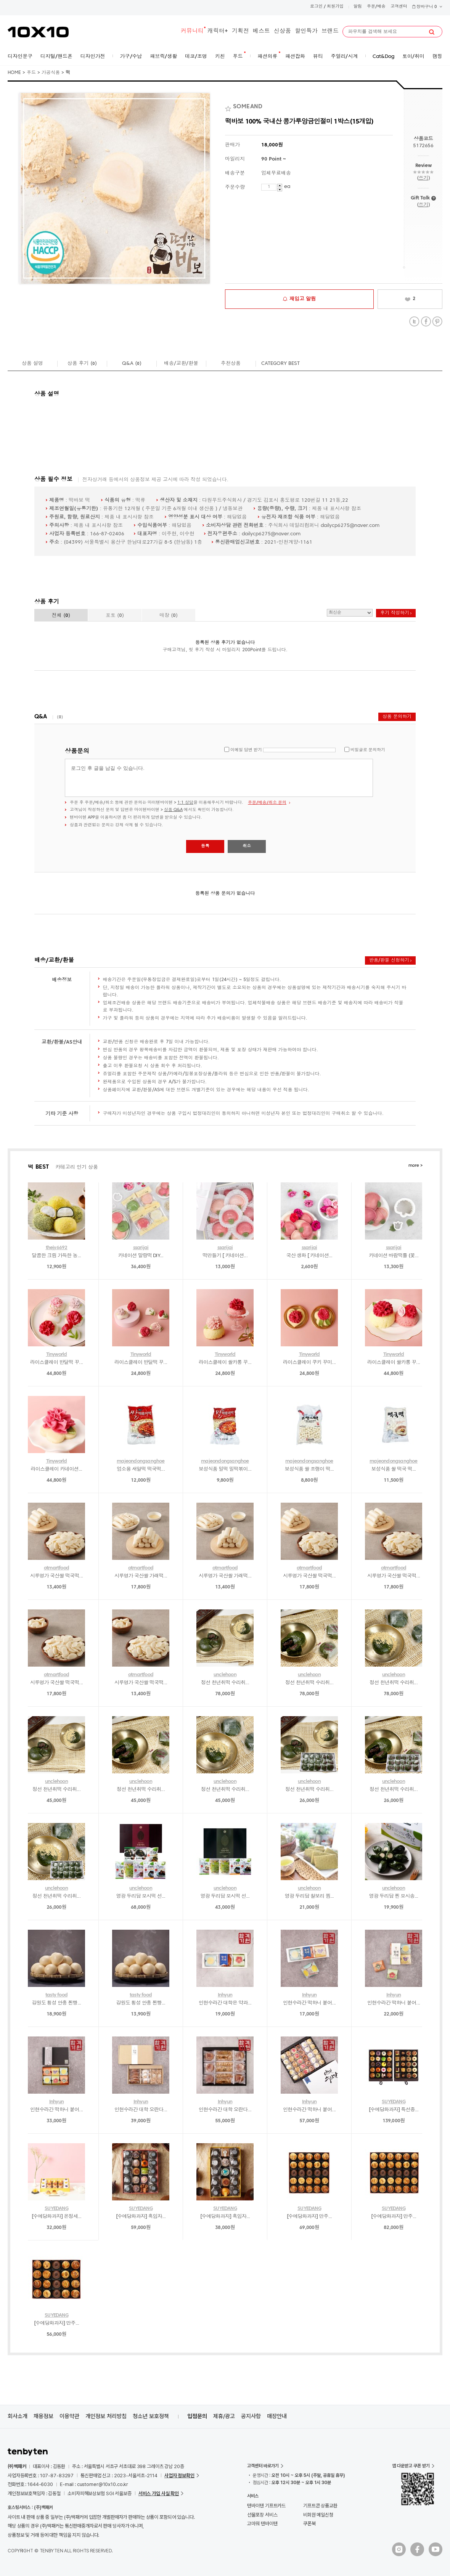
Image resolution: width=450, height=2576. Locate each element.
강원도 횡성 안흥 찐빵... (56, 2003)
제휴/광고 (224, 2416)
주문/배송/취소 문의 (267, 803)
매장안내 (277, 2416)
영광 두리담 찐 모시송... (393, 1896)
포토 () (115, 615)
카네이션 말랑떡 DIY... (141, 1255)
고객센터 (399, 7)
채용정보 (43, 2416)
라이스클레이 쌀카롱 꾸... (225, 1362)
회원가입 (335, 7)
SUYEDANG (393, 2101)
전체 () (61, 615)
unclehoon (225, 1674)
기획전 (240, 31)
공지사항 (251, 2416)
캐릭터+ (217, 31)
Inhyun (225, 1995)
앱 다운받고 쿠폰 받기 (411, 2465)
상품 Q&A (173, 810)
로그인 (316, 7)
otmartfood (56, 1568)
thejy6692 (57, 1247)
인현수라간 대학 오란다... (140, 2109)
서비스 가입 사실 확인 (158, 2493)
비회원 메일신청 (318, 2515)
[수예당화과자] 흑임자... (141, 2216)
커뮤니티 (192, 31)
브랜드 (330, 31)
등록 (205, 846)
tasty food (56, 1995)
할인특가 (306, 31)
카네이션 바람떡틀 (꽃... (393, 1255)
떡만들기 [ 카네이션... (225, 1255)
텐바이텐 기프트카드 (266, 2506)
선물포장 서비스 (262, 2515)
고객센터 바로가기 (263, 2465)
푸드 (31, 73)
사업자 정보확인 (179, 2475)
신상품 (282, 31)
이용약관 (69, 2416)
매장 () (168, 615)
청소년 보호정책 (151, 2416)
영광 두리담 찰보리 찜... (309, 1896)
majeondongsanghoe (140, 1461)
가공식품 (51, 73)
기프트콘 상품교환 (320, 2506)
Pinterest (437, 321)
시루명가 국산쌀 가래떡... (140, 1576)
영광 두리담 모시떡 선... (141, 1896)
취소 (247, 846)
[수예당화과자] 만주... (309, 2216)
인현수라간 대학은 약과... (225, 2003)
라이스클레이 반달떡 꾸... (56, 1362)
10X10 (38, 32)
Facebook (426, 321)
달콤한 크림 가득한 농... (56, 1255)
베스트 (261, 31)
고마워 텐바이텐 (262, 2523)
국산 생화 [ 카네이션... (309, 1255)
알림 (358, 7)
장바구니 (427, 7)
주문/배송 (376, 7)
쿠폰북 (309, 2523)
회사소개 (17, 2416)
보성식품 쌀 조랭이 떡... (309, 1469)
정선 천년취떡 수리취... (225, 1682)
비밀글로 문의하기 (367, 750)
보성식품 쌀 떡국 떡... (393, 1469)
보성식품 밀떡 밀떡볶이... (225, 1469)
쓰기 (423, 178)
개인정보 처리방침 (106, 2416)
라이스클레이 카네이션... (56, 1469)
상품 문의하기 (396, 717)
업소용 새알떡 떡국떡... (141, 1469)
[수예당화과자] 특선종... (394, 2109)
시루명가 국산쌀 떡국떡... (56, 1576)
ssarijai (141, 1247)
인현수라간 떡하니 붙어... (309, 2003)
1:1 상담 (185, 803)
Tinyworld (56, 1354)
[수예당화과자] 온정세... (57, 2216)
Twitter (414, 321)
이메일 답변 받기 (246, 750)
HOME (14, 73)
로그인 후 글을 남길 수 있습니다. (219, 778)
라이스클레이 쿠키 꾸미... (309, 1362)
